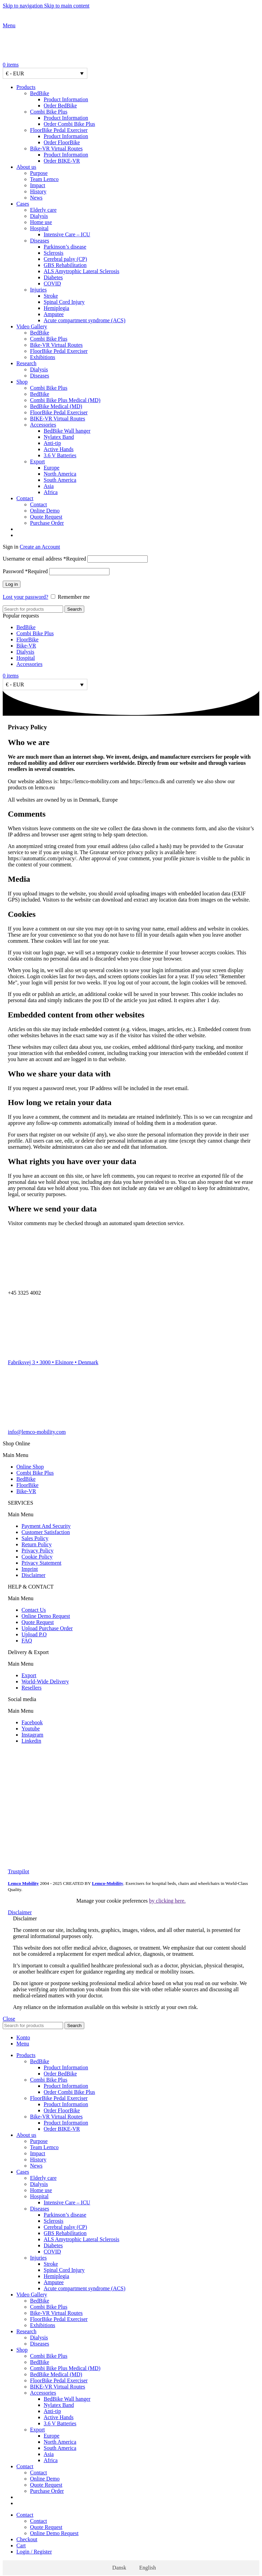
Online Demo (45, 510)
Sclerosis (53, 253)
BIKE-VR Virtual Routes (57, 418)
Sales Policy (34, 1538)
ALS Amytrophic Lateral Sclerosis (81, 271)
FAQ (26, 1640)
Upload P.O (34, 1634)
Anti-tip (52, 443)
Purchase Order (47, 523)
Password (25, 571)
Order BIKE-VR (62, 161)
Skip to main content (66, 6)
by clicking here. (167, 1901)
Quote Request (46, 517)
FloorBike (27, 639)
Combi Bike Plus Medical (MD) (65, 400)
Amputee (54, 314)
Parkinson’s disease (65, 247)
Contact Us (33, 1610)
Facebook (32, 1722)
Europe (51, 468)
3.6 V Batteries (60, 455)
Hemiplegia (56, 308)
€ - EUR (15, 73)
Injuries (38, 290)
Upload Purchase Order (47, 1628)
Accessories (43, 425)
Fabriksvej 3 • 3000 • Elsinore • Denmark (53, 1362)
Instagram (32, 1735)
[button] (131, 1455)
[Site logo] (45, 19)
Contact (38, 504)
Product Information (66, 99)
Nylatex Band (59, 437)
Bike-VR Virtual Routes (56, 148)
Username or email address (44, 559)
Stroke (51, 296)
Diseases (39, 240)
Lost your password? (25, 597)
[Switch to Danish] (137, 529)
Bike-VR (26, 646)
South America (60, 480)
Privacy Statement (41, 1563)
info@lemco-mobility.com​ (37, 1432)
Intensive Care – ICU (67, 234)
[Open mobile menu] (9, 25)
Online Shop (30, 1467)
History (38, 191)
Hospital (39, 228)
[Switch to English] (144, 2568)
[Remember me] (53, 596)
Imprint (29, 1569)
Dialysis (39, 216)
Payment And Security (46, 1526)
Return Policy (36, 1544)
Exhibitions (42, 357)
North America (60, 474)
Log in (11, 584)
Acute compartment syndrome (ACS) (85, 320)
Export (37, 461)
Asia (49, 486)
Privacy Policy (37, 1550)
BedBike (39, 93)
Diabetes (53, 277)
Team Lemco (44, 179)
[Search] (33, 609)
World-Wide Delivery (45, 1681)
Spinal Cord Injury (64, 302)
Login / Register (34, 2552)
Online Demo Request (45, 1616)
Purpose (39, 173)
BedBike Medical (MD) (56, 406)
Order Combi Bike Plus (69, 124)
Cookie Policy (37, 1557)
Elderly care (43, 210)
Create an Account (40, 547)
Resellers (31, 1688)
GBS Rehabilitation (65, 265)
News (36, 197)
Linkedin (31, 1741)
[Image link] (25, 1765)
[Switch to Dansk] (116, 2568)
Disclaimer (33, 1575)
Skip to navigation (23, 6)
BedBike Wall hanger (67, 431)
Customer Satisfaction (45, 1532)
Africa (51, 492)
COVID (52, 283)
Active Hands (59, 449)
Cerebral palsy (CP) (65, 259)
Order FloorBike (62, 142)
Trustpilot (18, 1871)
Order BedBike (60, 105)
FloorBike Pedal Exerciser (59, 130)
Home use (41, 222)
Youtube (30, 1728)
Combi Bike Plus (48, 112)
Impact (37, 185)
